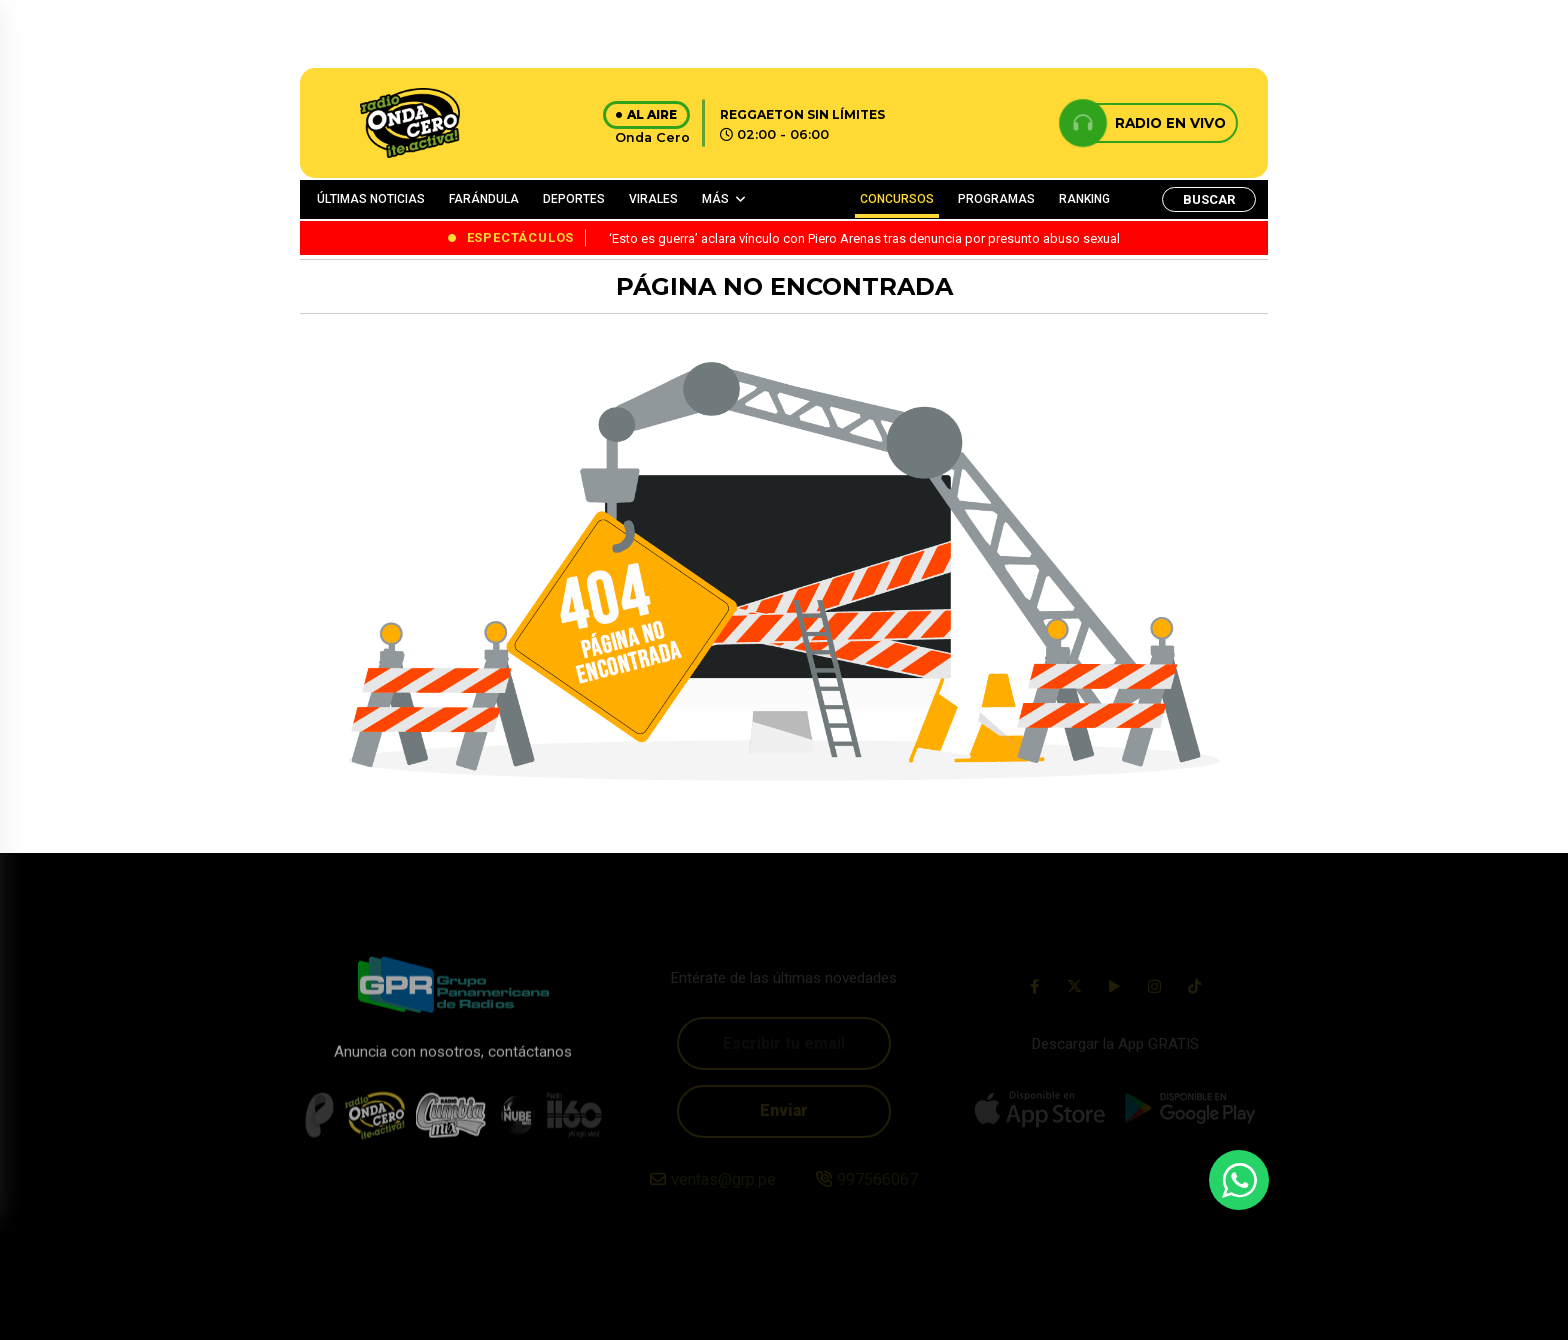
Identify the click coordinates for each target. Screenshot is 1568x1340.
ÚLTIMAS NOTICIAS (371, 199)
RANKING (1084, 199)
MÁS (715, 199)
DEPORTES (574, 199)
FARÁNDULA (484, 199)
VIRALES (653, 199)
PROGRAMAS (996, 199)
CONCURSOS (897, 199)
